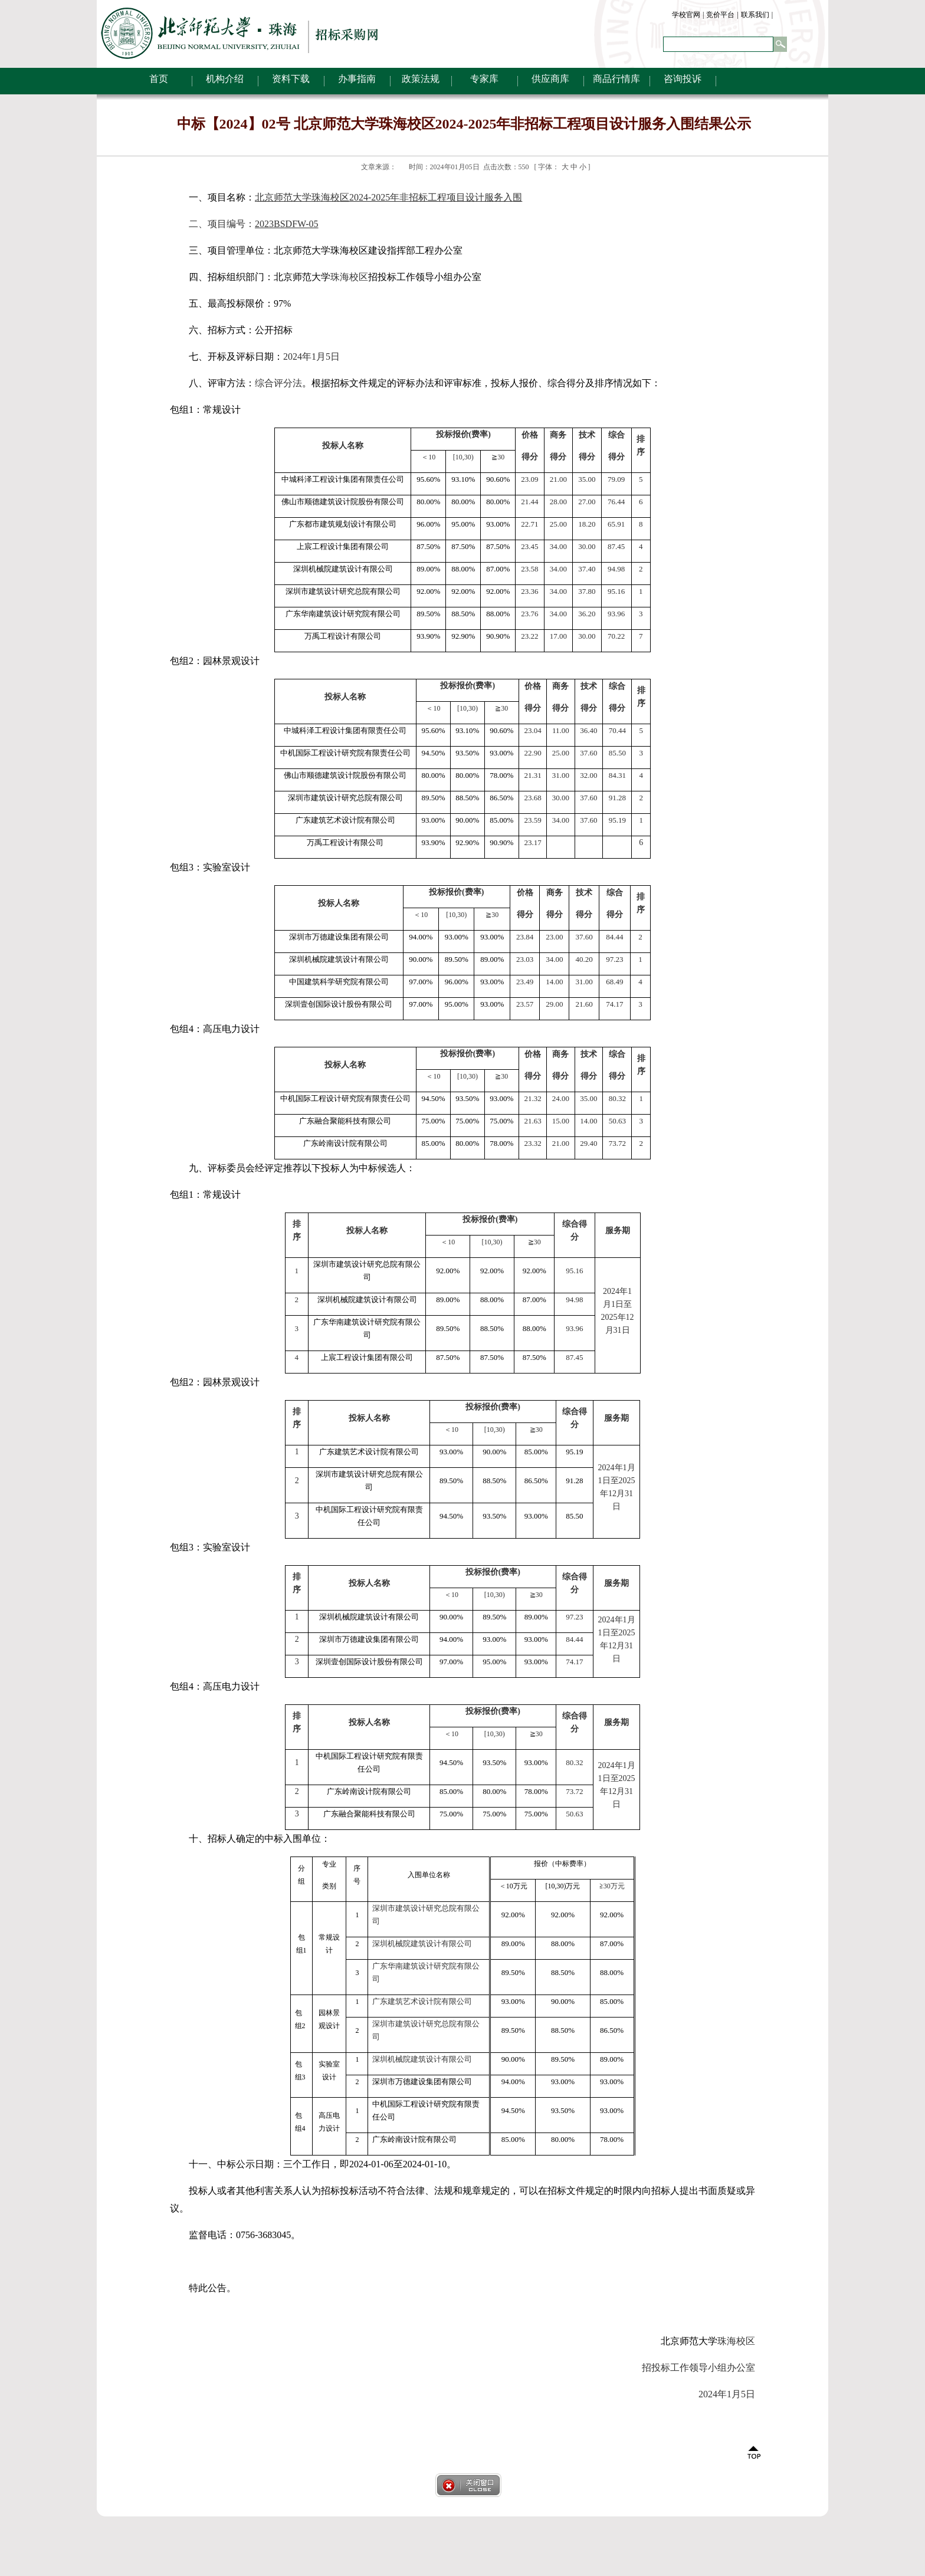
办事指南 (357, 79)
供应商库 (550, 79)
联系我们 (755, 15)
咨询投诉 (682, 79)
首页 (158, 79)
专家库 (484, 79)
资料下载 (291, 79)
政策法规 (420, 79)
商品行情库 (616, 79)
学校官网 (686, 15)
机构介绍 (225, 79)
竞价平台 (720, 15)
